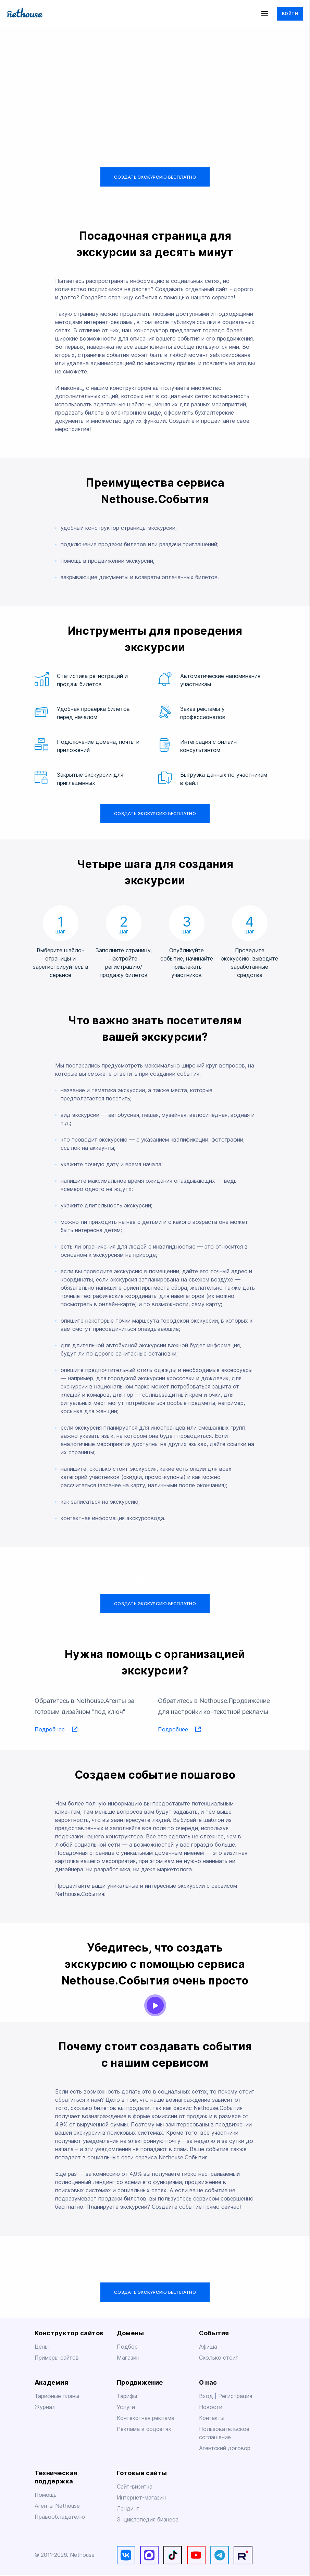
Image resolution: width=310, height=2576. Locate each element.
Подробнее (56, 1729)
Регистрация (235, 2396)
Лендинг (128, 2508)
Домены (130, 2333)
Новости (210, 2407)
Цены (42, 2347)
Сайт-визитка (134, 2486)
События (214, 2333)
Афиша (208, 2347)
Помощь (46, 2495)
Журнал (45, 2407)
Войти (290, 13)
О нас (208, 2382)
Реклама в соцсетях (144, 2429)
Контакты (211, 2418)
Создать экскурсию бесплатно (155, 177)
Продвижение (140, 2382)
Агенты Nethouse (57, 2506)
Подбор (127, 2347)
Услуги (126, 2407)
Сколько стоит (218, 2357)
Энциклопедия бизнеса (147, 2519)
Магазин (128, 2357)
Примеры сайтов (57, 2357)
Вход (207, 2396)
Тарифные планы (57, 2396)
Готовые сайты (142, 2473)
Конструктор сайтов (69, 2333)
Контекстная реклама (145, 2418)
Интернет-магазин (141, 2497)
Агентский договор (224, 2448)
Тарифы (127, 2396)
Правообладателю (60, 2517)
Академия (52, 2382)
